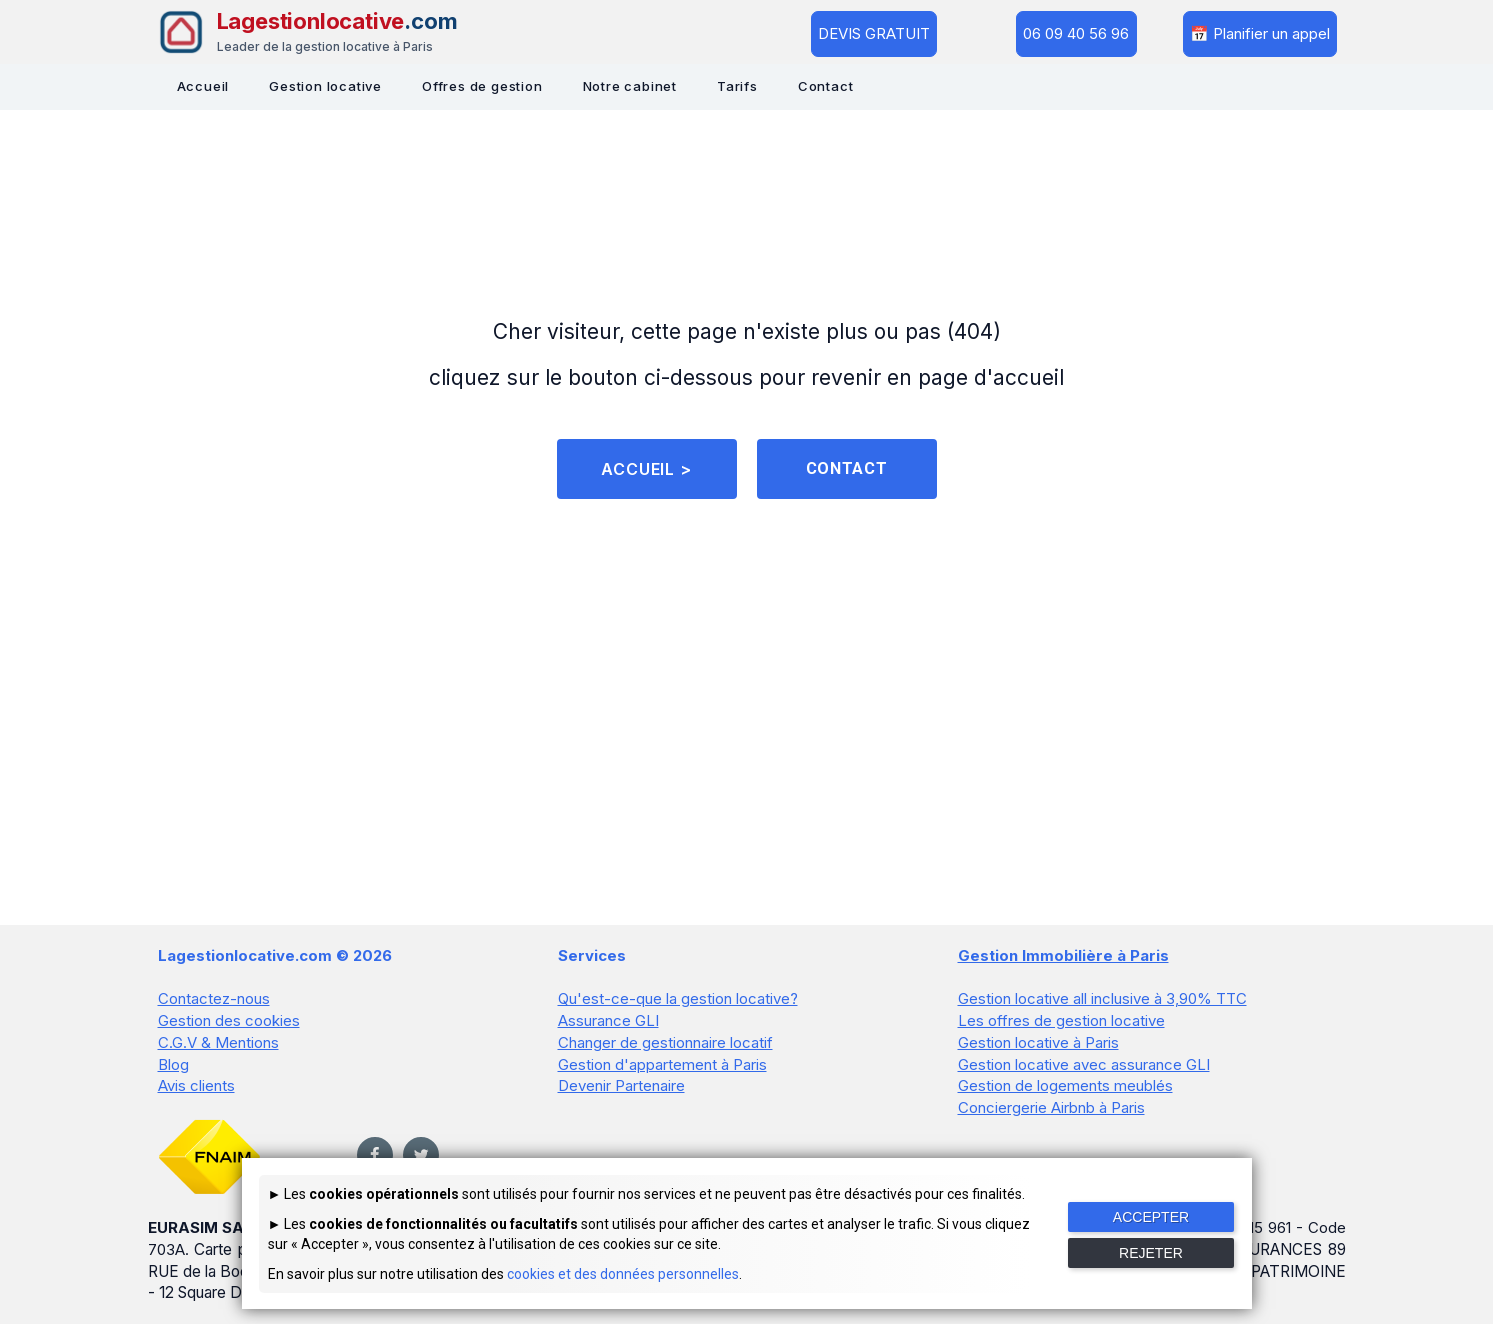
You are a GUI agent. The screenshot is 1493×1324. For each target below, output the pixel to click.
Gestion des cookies (229, 1026)
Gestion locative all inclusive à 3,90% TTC (1102, 1005)
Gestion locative (325, 86)
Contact (826, 86)
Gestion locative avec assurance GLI (1084, 1068)
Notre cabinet (630, 86)
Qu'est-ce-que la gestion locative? (678, 1005)
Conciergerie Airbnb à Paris (1051, 1110)
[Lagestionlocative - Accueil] (307, 32)
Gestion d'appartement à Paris (662, 1068)
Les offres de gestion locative (1061, 1026)
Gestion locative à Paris (1038, 1047)
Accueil (203, 86)
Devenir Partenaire (621, 1089)
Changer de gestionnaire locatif (665, 1047)
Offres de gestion (482, 86)
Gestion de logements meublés (1065, 1089)
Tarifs (737, 86)
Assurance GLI (608, 1026)
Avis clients (196, 1089)
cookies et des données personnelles (623, 1274)
